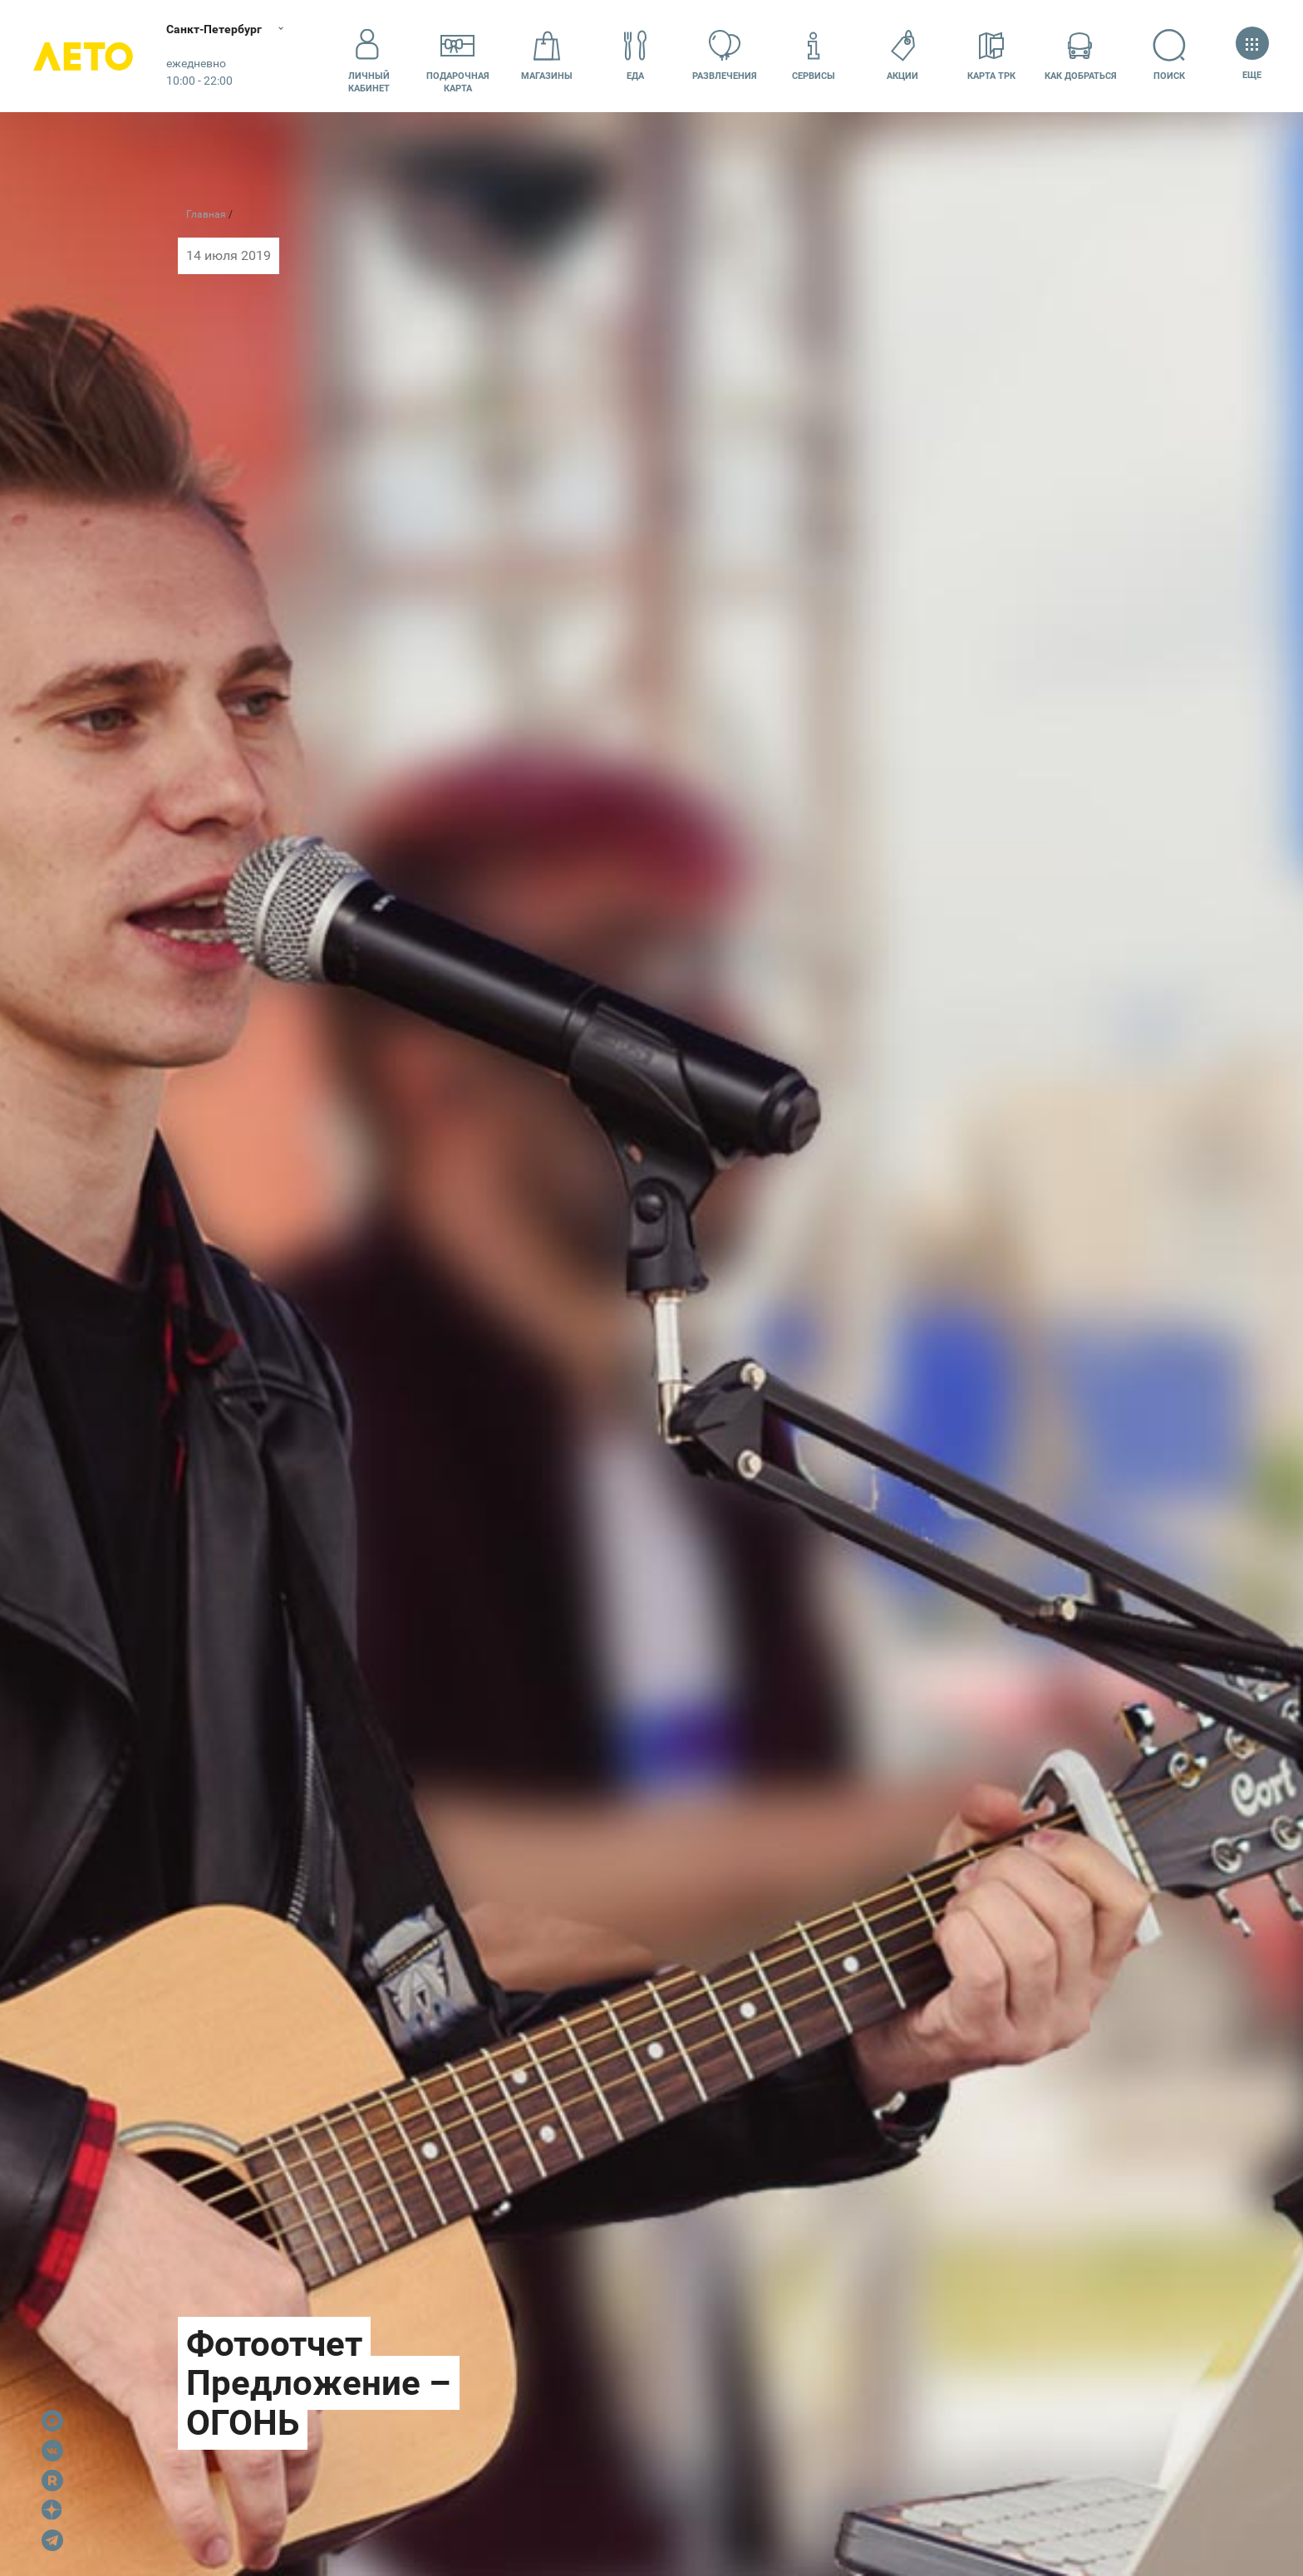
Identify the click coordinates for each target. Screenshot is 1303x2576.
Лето (83, 56)
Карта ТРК (991, 55)
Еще (1252, 55)
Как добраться (1081, 55)
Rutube (52, 2480)
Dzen (52, 2510)
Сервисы (813, 55)
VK (52, 2450)
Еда (635, 55)
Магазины (547, 55)
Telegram (52, 2540)
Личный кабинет (369, 55)
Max (52, 2420)
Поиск (1169, 55)
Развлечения (724, 55)
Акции (902, 55)
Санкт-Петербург (214, 29)
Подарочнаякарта (457, 55)
